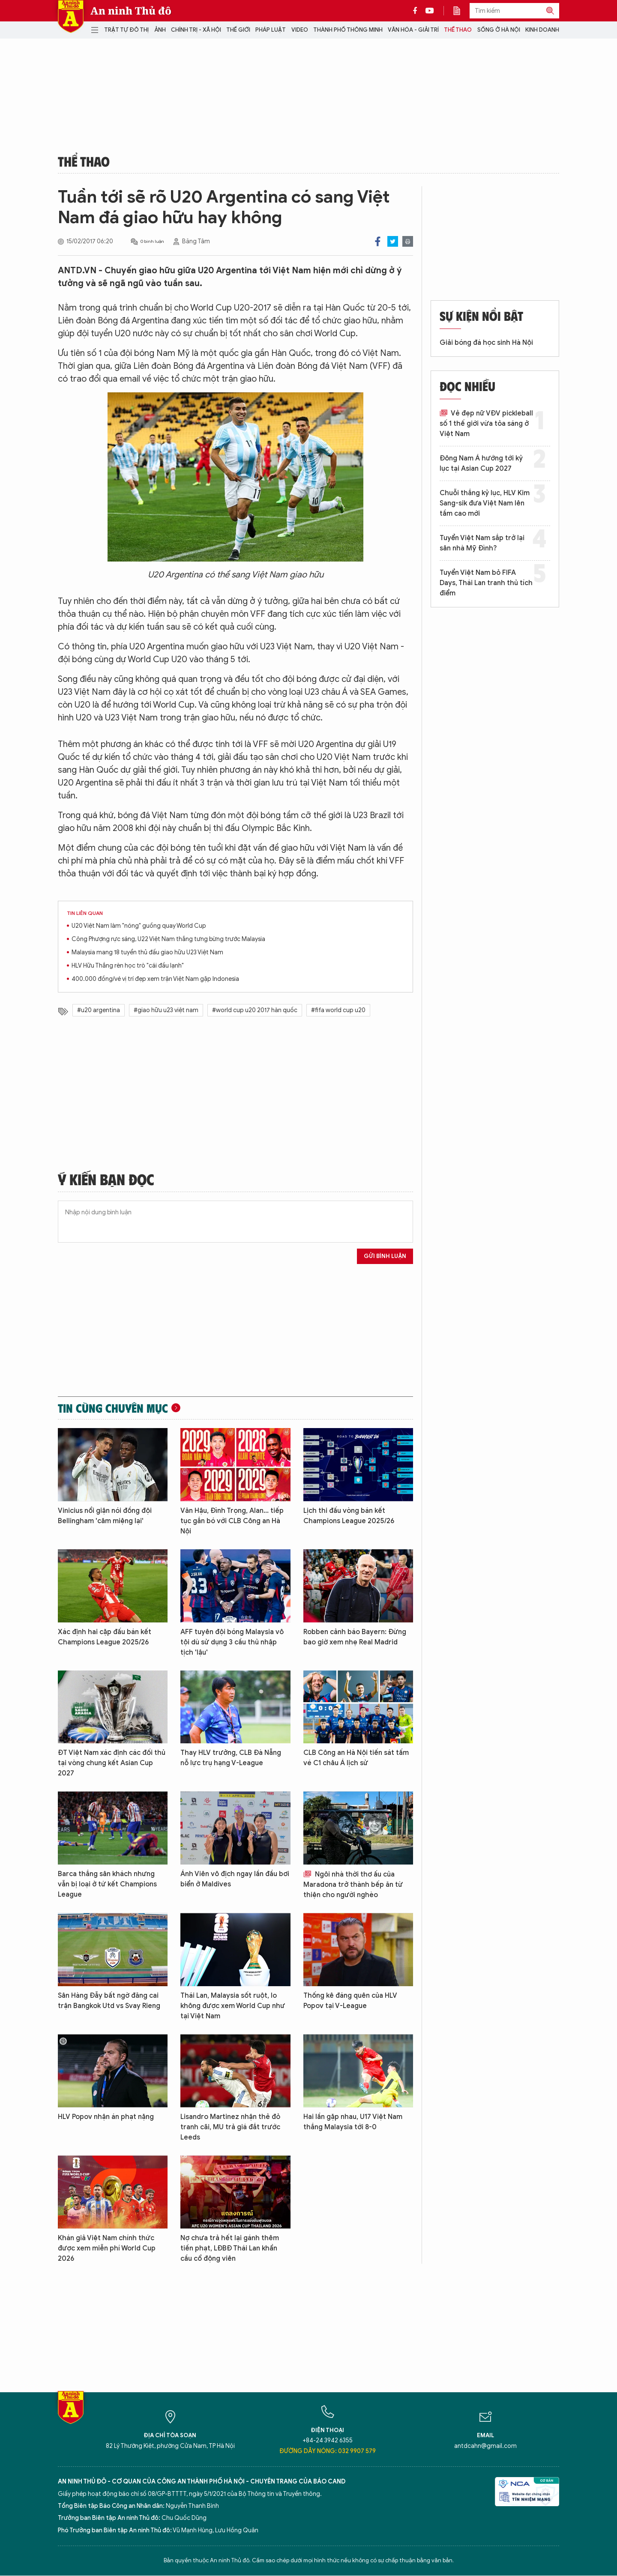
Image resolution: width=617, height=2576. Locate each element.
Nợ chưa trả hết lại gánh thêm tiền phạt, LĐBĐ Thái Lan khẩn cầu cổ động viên (229, 2248)
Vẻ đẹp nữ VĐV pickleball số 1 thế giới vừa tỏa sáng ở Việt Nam (486, 423)
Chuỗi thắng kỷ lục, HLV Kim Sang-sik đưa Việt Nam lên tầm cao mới (485, 503)
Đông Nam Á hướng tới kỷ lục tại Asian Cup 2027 (481, 463)
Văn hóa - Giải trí (413, 29)
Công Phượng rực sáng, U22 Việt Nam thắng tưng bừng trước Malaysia (168, 939)
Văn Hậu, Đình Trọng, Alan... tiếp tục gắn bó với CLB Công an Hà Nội (232, 1521)
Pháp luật (270, 29)
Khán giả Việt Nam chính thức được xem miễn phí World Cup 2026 (107, 2248)
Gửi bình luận (385, 1256)
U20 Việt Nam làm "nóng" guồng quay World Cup (139, 925)
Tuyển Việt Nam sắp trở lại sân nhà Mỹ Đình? (482, 543)
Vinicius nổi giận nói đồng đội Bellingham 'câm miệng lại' (105, 1515)
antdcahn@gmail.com (485, 2446)
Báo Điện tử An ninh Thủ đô (71, 16)
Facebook (377, 241)
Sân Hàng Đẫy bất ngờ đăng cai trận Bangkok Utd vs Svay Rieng (109, 2000)
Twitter (392, 241)
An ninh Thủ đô (130, 11)
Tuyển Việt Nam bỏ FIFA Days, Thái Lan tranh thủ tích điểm (486, 583)
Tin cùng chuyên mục (113, 1408)
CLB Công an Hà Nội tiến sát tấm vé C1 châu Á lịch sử (356, 1757)
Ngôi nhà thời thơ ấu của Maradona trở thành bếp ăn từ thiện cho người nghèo (353, 1884)
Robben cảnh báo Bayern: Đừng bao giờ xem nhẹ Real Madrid (354, 1637)
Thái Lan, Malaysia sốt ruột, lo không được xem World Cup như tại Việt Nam (232, 2005)
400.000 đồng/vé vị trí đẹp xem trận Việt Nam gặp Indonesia (155, 979)
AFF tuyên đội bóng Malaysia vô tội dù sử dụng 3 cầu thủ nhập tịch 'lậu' (232, 1642)
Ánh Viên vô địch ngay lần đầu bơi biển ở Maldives (234, 1879)
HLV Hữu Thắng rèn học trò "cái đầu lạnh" (128, 965)
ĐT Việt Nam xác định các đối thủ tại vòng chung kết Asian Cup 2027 (111, 1763)
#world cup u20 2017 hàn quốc (254, 1010)
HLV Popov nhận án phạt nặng (106, 2117)
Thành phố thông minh (348, 29)
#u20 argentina (98, 1010)
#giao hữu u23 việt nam (166, 1010)
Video (299, 29)
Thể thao (458, 29)
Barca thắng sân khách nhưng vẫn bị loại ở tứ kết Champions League (107, 1884)
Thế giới (238, 29)
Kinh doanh (542, 29)
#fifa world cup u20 (338, 1010)
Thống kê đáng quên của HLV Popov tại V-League (350, 2000)
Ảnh (160, 29)
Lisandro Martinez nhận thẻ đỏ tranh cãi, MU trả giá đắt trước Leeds (230, 2127)
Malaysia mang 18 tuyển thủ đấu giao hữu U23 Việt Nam (147, 952)
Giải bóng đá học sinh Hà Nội (486, 342)
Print (407, 241)
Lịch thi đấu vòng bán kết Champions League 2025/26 (348, 1515)
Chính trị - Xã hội (196, 29)
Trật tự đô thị (126, 29)
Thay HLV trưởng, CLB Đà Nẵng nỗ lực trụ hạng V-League (230, 1757)
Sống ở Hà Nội (498, 29)
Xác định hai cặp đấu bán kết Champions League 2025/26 (104, 1637)
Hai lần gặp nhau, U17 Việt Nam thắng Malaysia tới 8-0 (352, 2122)
